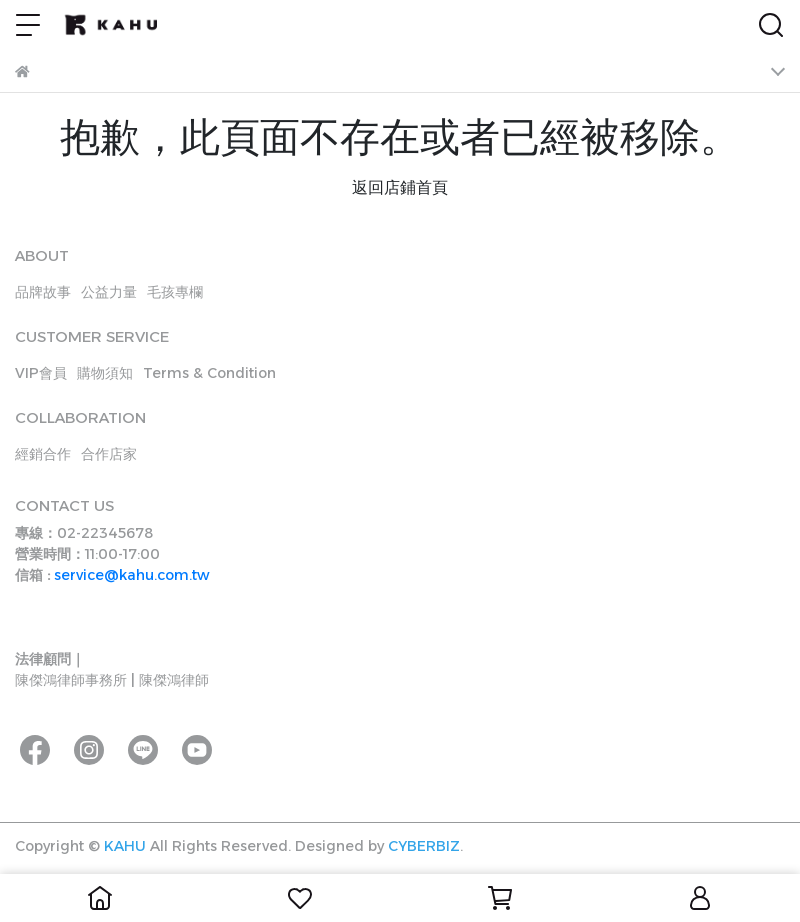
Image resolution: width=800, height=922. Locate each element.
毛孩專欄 (175, 292)
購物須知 (105, 373)
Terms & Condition (209, 373)
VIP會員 (41, 373)
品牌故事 (43, 292)
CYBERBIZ (424, 846)
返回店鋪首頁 (400, 187)
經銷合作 (43, 454)
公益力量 (109, 292)
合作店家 (109, 454)
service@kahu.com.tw (132, 575)
